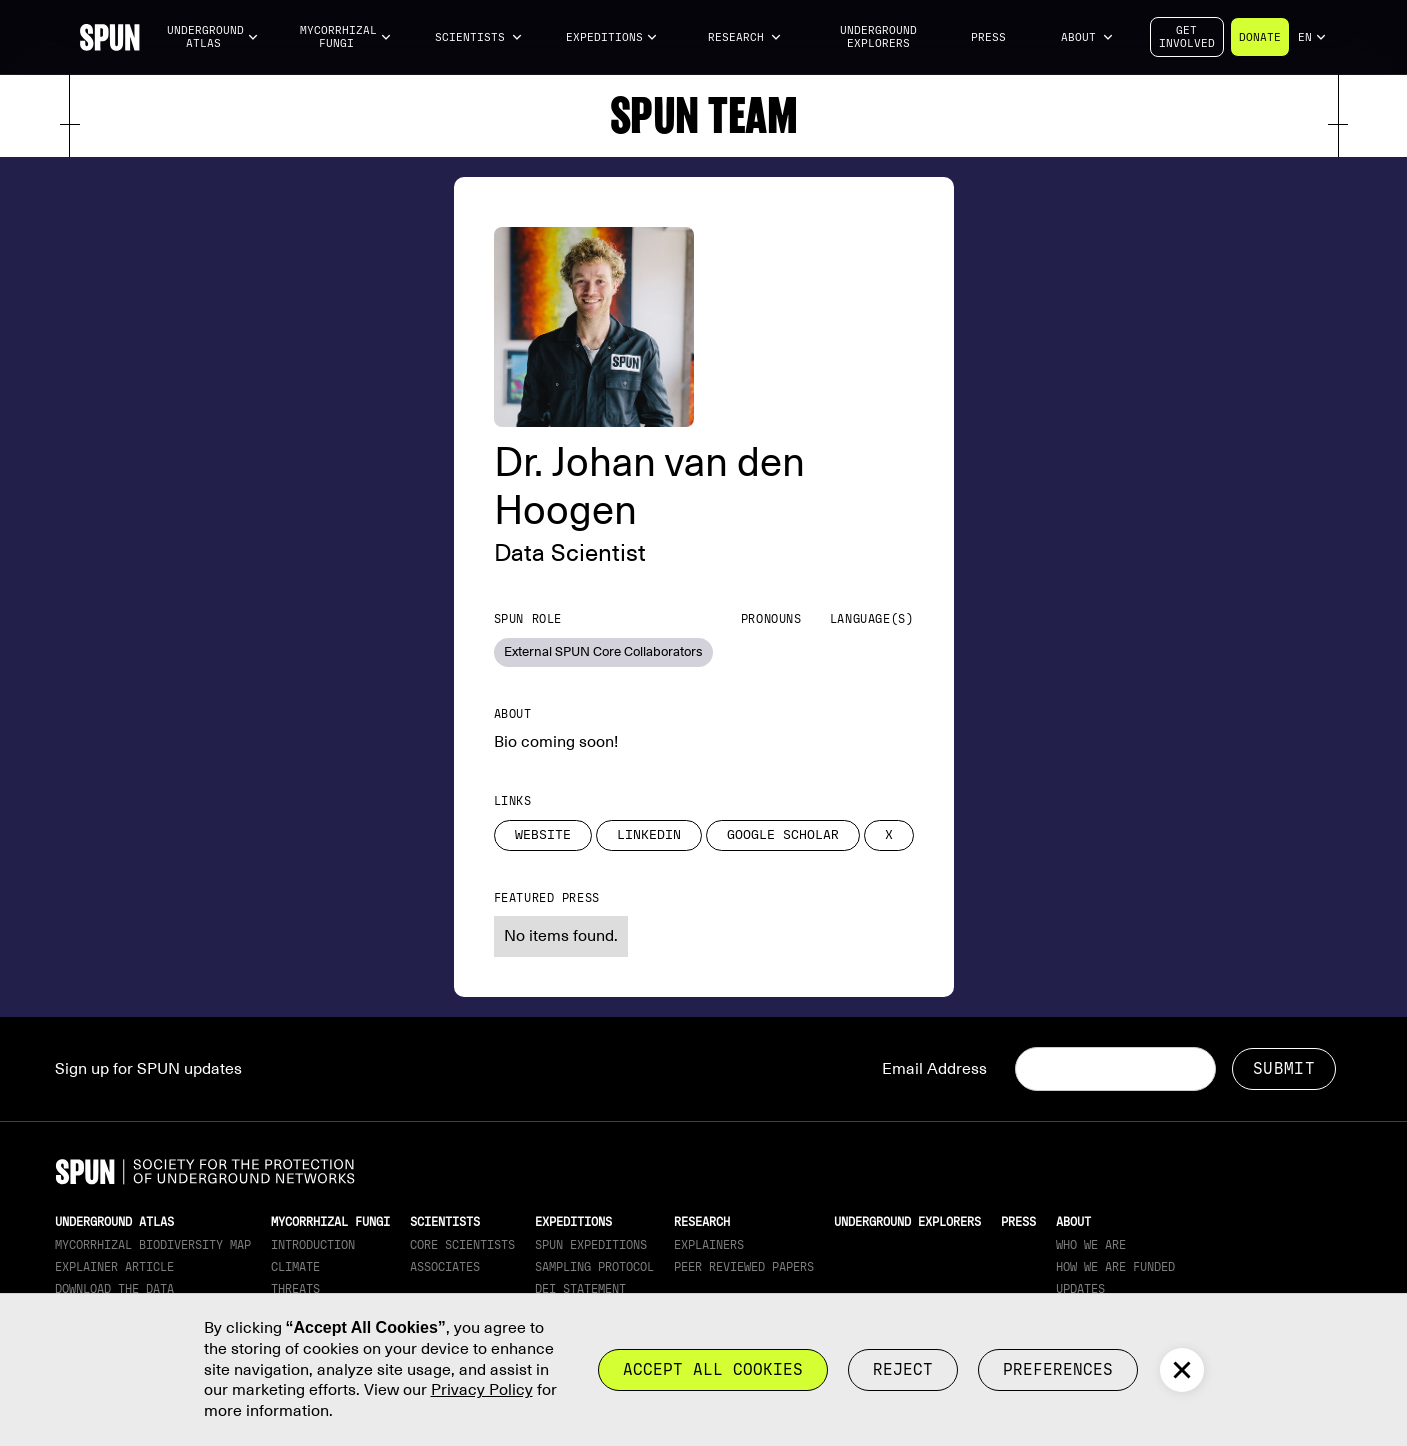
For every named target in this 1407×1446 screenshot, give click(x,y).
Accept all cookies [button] (713, 1369)
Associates (445, 1267)
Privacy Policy (482, 1390)
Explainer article (114, 1267)
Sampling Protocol (594, 1267)
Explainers (709, 1245)
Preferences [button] (1058, 1369)
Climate (295, 1267)
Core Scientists (462, 1245)
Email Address (934, 1069)
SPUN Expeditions (591, 1245)
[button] (213, 37)
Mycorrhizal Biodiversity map (153, 1245)
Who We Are (1091, 1245)
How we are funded (1115, 1267)
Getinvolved (1187, 37)
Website (543, 835)
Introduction (313, 1245)
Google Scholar (783, 835)
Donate (1260, 37)
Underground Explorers (878, 37)
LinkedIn (649, 835)
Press (988, 37)
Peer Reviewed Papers (744, 1267)
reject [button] (903, 1369)
